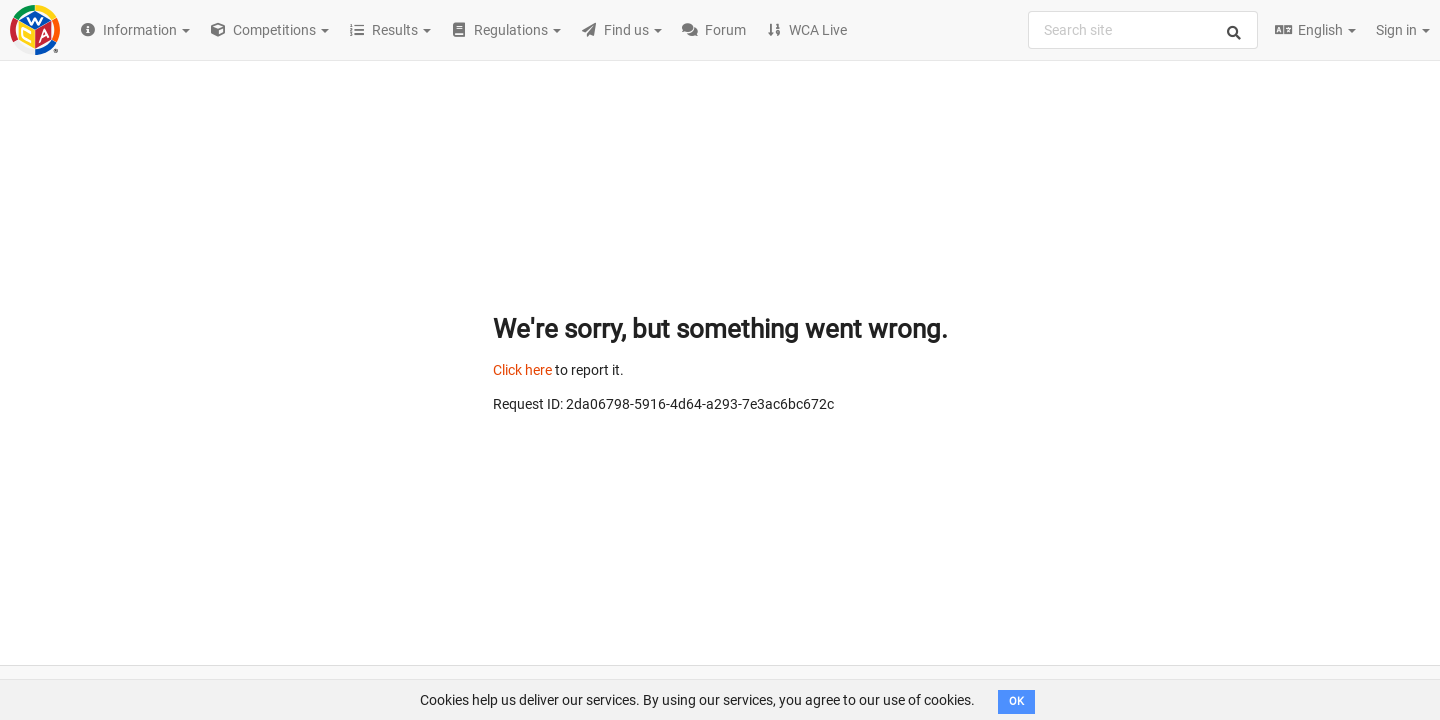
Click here (522, 370)
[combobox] (1143, 30)
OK (1016, 701)
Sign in (1403, 30)
